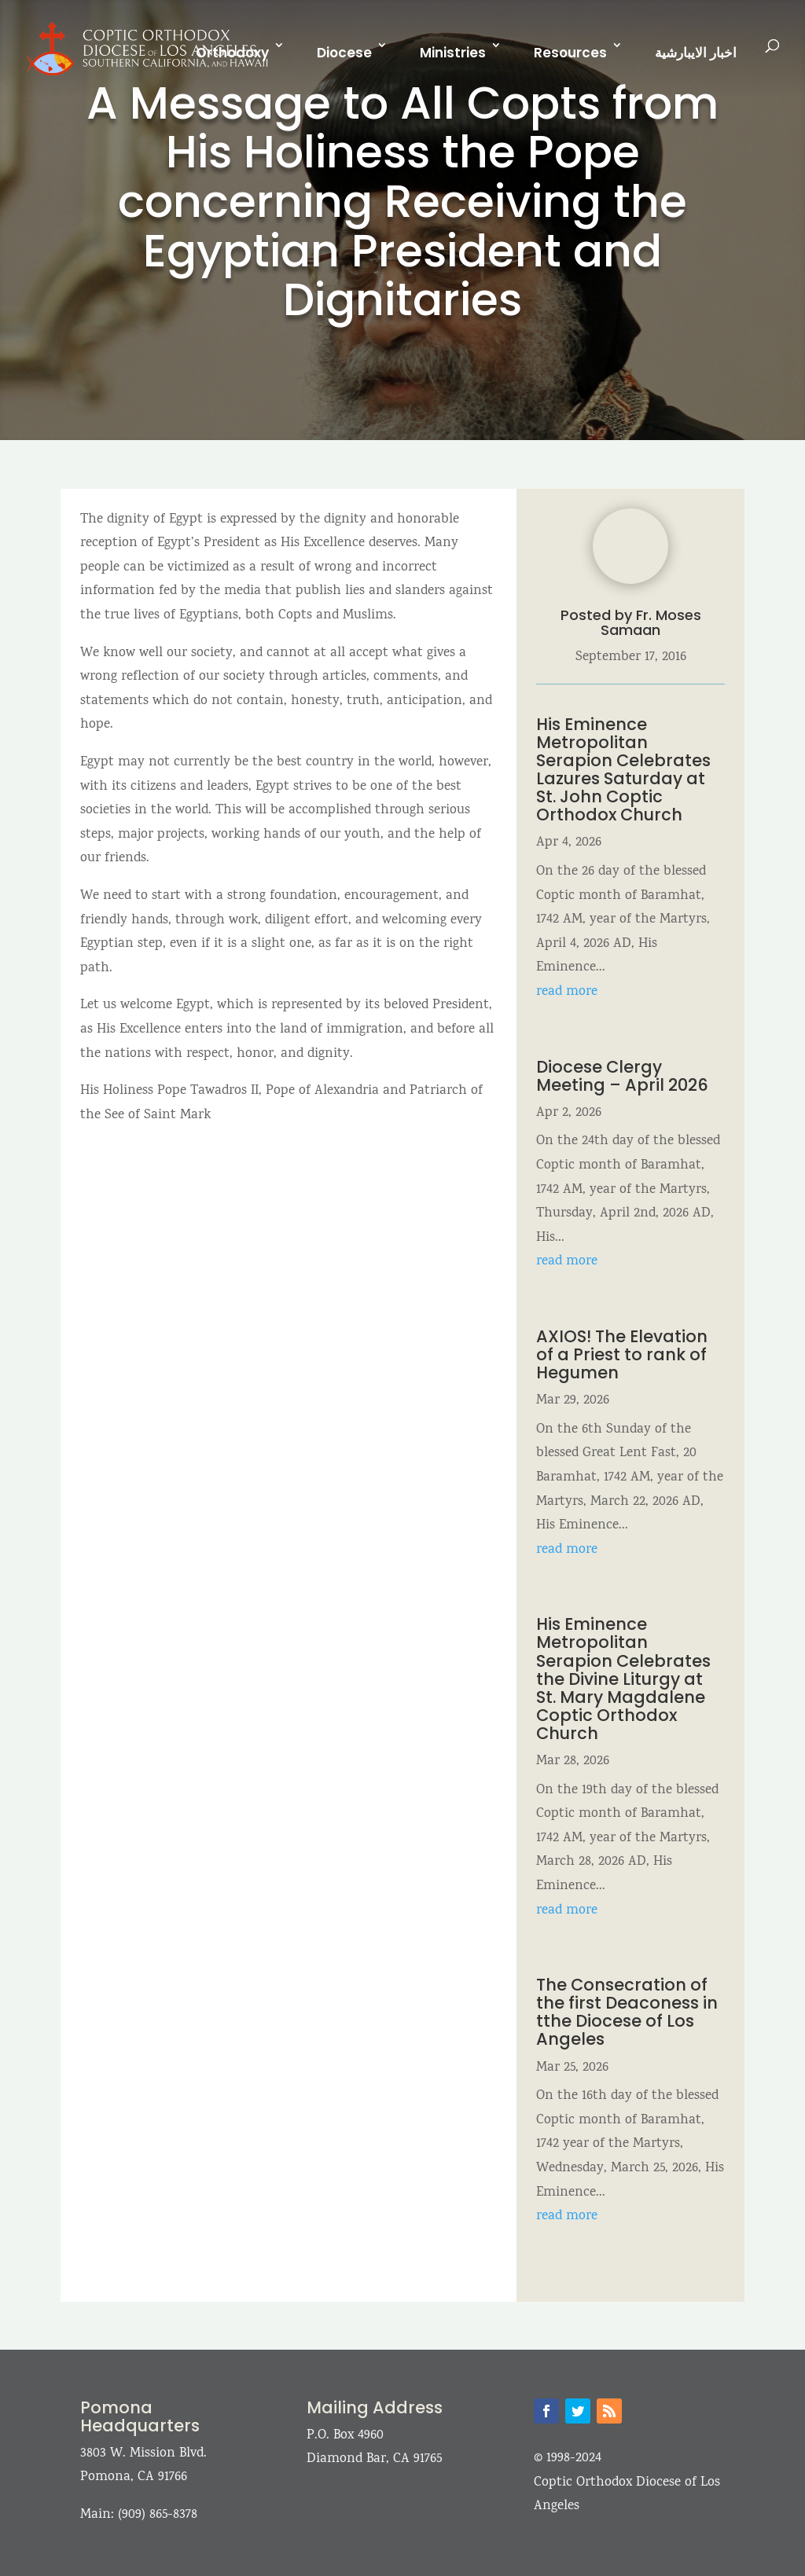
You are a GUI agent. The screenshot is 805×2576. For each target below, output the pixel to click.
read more (566, 992)
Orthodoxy (232, 52)
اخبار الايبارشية (696, 52)
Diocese (344, 52)
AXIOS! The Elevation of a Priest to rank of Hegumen (622, 1354)
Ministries (453, 52)
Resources (570, 52)
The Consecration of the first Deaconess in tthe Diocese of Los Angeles (627, 2011)
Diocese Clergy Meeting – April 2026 (624, 1075)
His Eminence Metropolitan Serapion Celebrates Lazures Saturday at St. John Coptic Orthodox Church (623, 769)
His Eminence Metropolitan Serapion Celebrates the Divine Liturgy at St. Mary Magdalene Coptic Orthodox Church (623, 1679)
